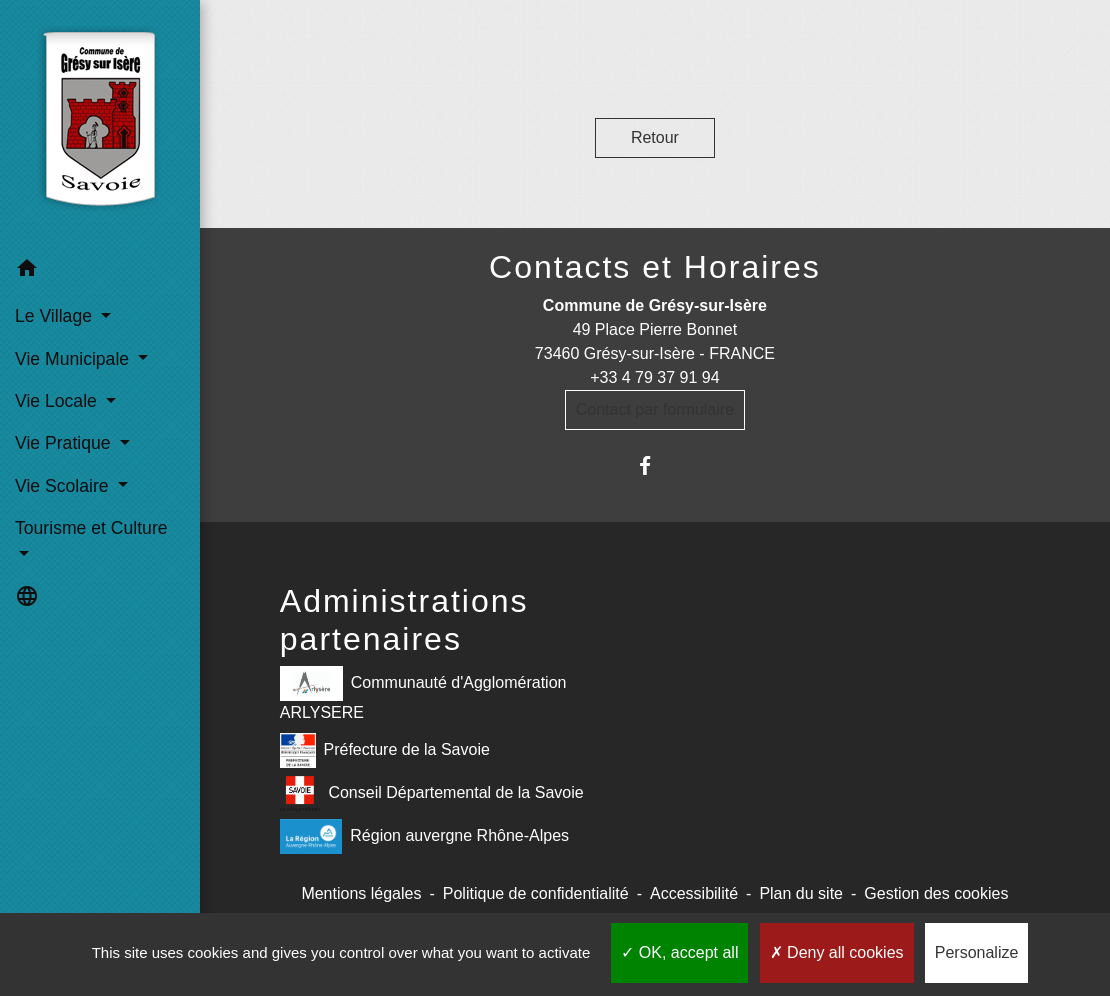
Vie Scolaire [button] (64, 486)
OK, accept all (679, 952)
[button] (100, 271)
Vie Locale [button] (58, 401)
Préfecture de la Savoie (385, 750)
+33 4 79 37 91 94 (654, 377)
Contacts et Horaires (655, 267)
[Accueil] (99, 124)
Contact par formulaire (655, 409)
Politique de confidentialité (536, 893)
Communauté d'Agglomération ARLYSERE (423, 693)
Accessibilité (694, 893)
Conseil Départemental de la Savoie (432, 793)
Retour (655, 137)
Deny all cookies (837, 952)
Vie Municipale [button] (74, 359)
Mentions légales (361, 893)
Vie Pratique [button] (65, 443)
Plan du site (801, 893)
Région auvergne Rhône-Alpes (424, 836)
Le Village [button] (56, 316)
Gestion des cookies (936, 893)
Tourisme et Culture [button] (91, 528)
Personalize (977, 952)
